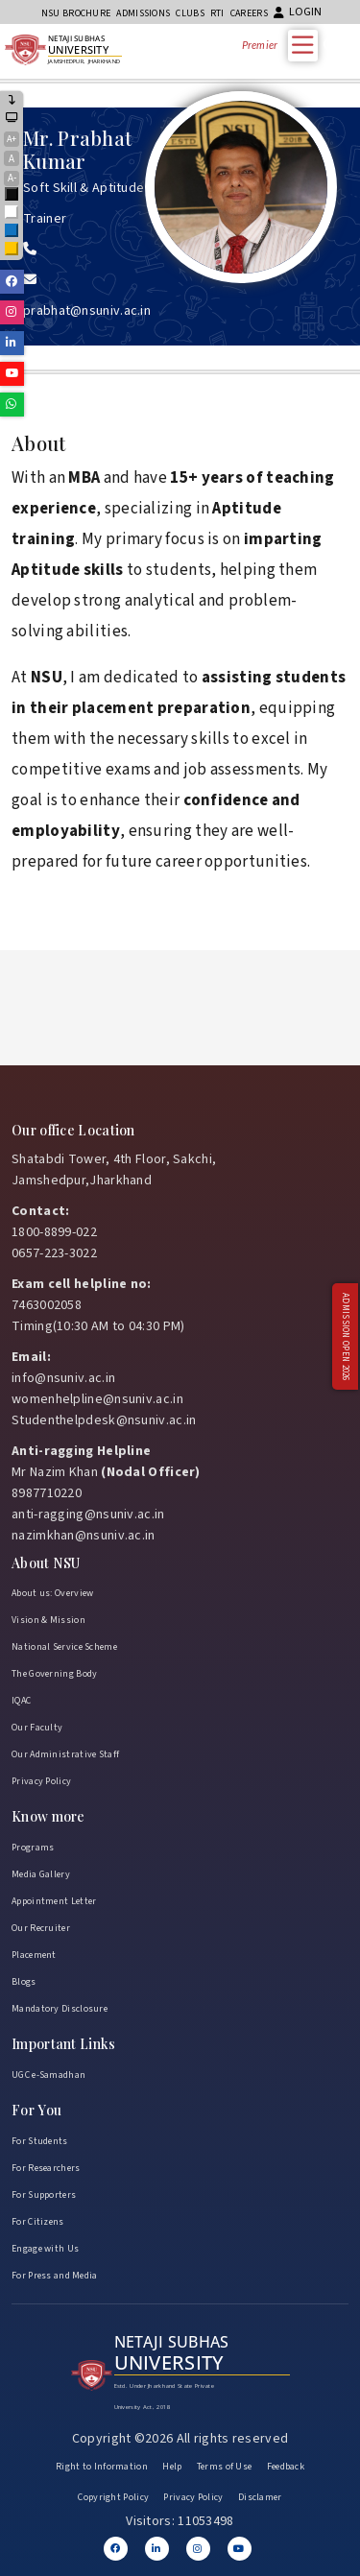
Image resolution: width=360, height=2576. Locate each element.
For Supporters (44, 2195)
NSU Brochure (76, 13)
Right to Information (102, 2466)
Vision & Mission (48, 1620)
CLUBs (190, 13)
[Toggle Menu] (307, 45)
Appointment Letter (54, 1901)
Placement (34, 1955)
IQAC (21, 1700)
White (12, 213)
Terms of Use (224, 2466)
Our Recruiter (41, 1928)
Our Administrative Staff (65, 1754)
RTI (217, 13)
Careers (249, 13)
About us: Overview (52, 1593)
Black (12, 195)
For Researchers (46, 2168)
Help (171, 2466)
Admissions (143, 13)
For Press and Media (55, 2275)
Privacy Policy (41, 1781)
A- (12, 178)
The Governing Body (54, 1674)
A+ (11, 139)
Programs (33, 1847)
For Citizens (38, 2222)
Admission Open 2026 (345, 1337)
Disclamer (260, 2497)
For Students (40, 2141)
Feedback (285, 2466)
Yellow (12, 250)
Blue (12, 232)
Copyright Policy (113, 2497)
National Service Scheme (64, 1647)
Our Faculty (37, 1727)
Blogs (24, 1982)
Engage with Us (45, 2248)
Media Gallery (41, 1874)
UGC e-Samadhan (48, 2075)
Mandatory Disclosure (60, 2008)
